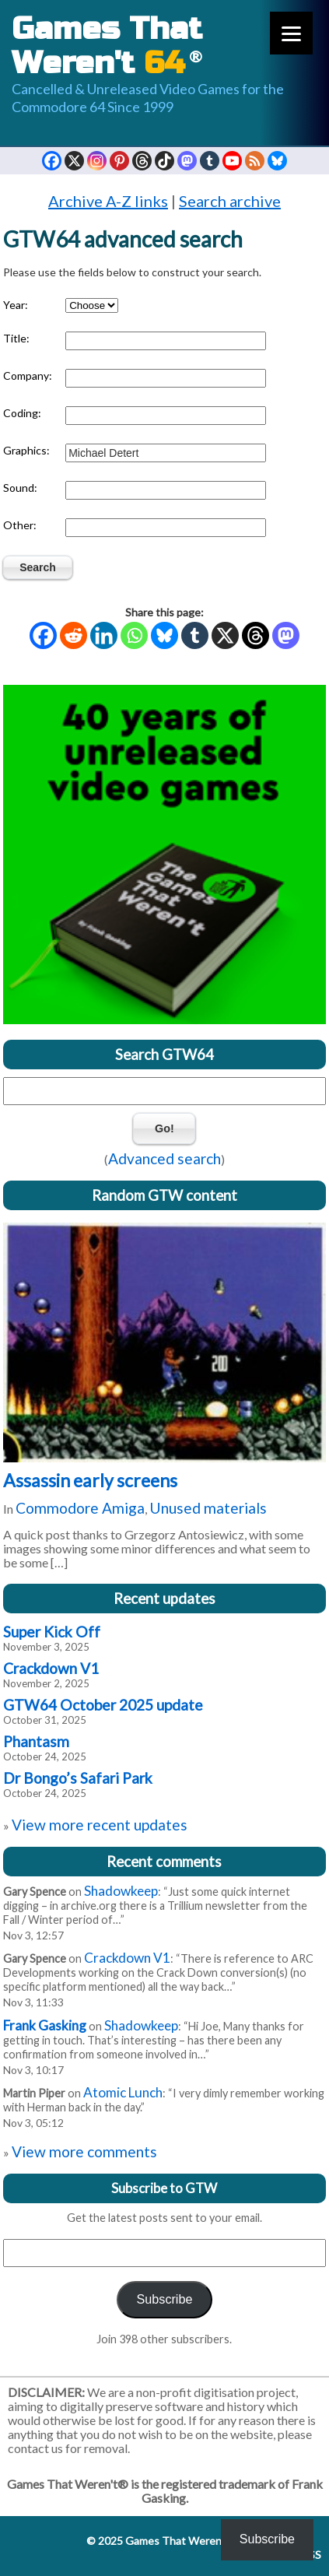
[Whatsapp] (134, 635)
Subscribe (164, 2299)
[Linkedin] (103, 635)
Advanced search (164, 1158)
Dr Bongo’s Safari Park (77, 1778)
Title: (16, 338)
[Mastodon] (285, 635)
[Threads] (255, 635)
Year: (15, 304)
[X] (225, 635)
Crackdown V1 (51, 1668)
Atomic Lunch (123, 2092)
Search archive (230, 200)
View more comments (84, 2151)
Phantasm (36, 1741)
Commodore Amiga (80, 1508)
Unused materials (208, 1508)
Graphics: (26, 450)
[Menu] (291, 33)
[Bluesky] (164, 635)
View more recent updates (99, 1825)
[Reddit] (73, 635)
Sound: (20, 487)
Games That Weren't (107, 46)
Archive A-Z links (108, 200)
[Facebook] (43, 635)
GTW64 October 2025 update (103, 1705)
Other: (20, 525)
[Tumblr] (194, 635)
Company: (27, 375)
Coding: (22, 412)
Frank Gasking (44, 2025)
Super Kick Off (51, 1632)
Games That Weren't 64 (183, 2540)
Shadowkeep (121, 1891)
